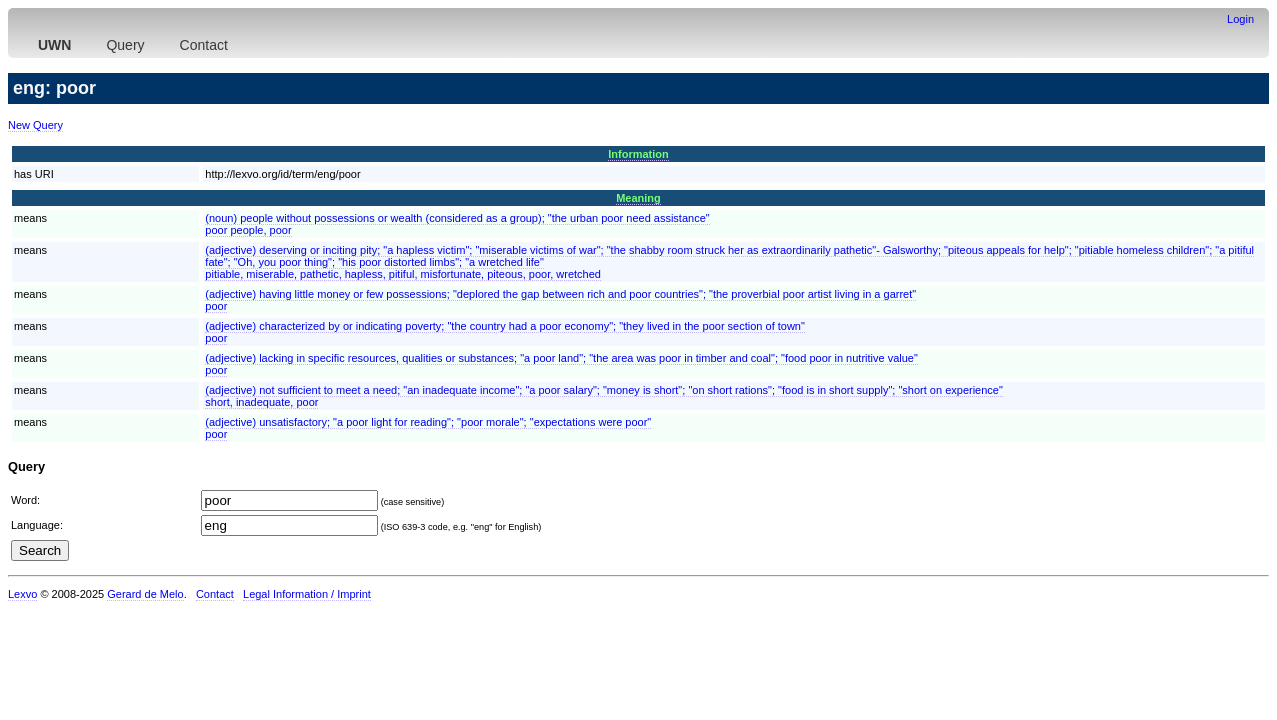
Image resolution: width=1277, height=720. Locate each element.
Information (638, 154)
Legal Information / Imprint (307, 594)
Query (125, 45)
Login (1240, 19)
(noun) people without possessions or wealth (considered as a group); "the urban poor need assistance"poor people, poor (457, 224)
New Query (35, 125)
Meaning (638, 198)
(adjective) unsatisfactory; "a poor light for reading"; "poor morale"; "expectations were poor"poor (428, 428)
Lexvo (22, 594)
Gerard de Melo (145, 594)
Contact (204, 45)
